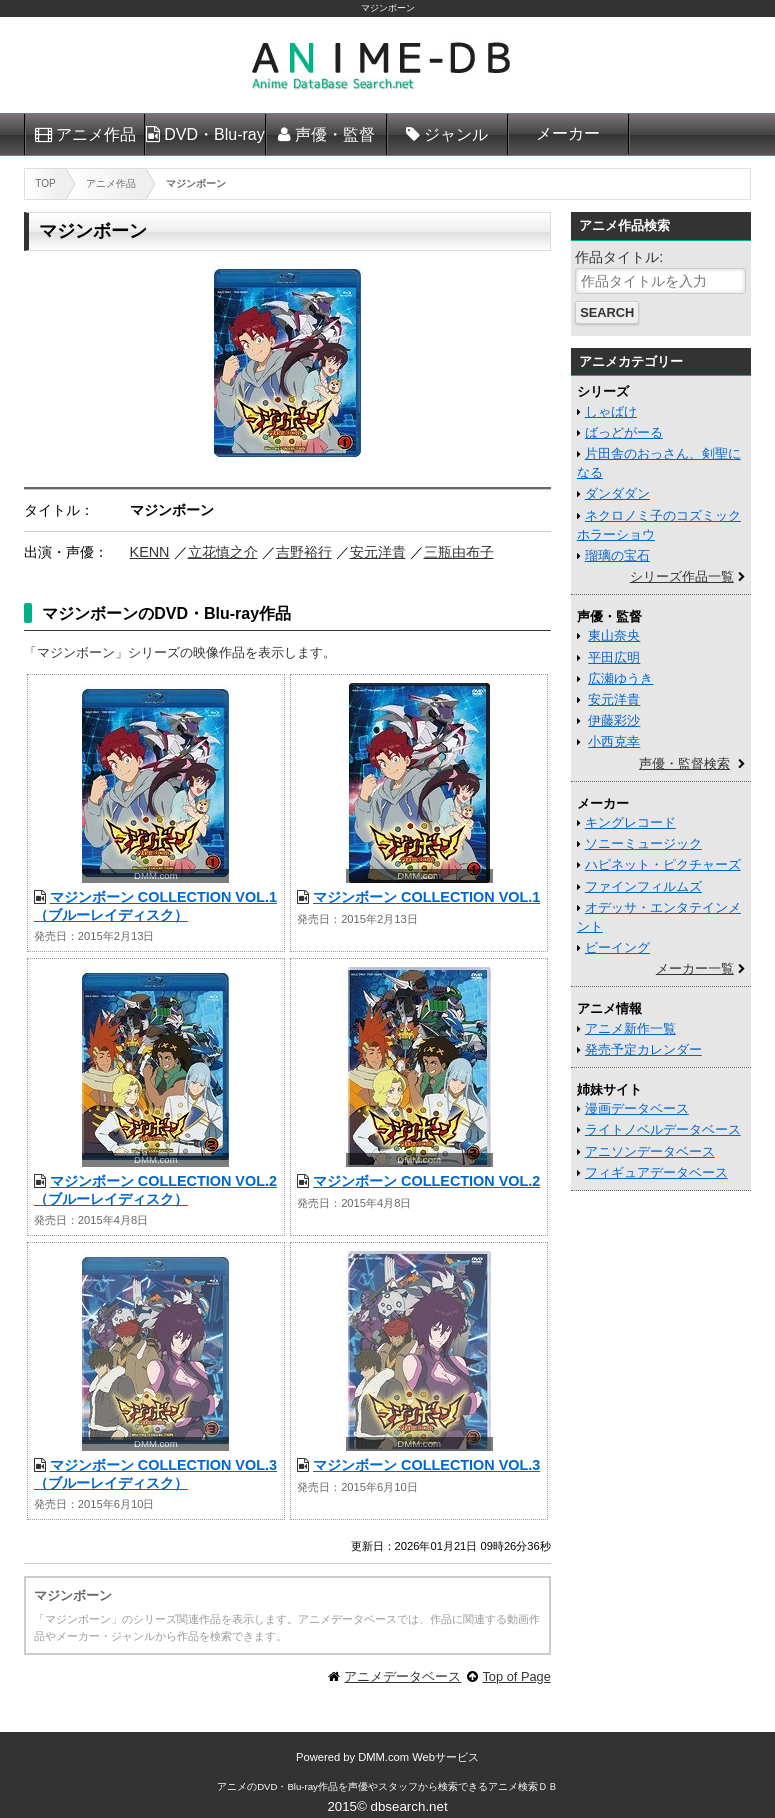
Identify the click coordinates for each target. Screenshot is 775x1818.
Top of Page (516, 1676)
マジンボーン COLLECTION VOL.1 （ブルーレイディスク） (155, 905)
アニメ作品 (96, 134)
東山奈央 (614, 635)
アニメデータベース (402, 1676)
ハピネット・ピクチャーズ (663, 864)
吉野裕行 (304, 552)
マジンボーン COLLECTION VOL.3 (426, 1465)
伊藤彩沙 (614, 720)
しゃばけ (611, 411)
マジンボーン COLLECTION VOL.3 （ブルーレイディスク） (155, 1473)
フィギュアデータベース (656, 1172)
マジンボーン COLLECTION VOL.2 (426, 1181)
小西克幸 (614, 741)
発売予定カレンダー (643, 1049)
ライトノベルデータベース (663, 1129)
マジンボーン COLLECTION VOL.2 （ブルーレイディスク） (155, 1189)
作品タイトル (617, 257)
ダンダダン (617, 493)
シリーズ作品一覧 (682, 576)
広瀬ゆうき (620, 678)
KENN (150, 552)
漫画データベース (637, 1108)
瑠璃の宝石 (617, 555)
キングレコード (630, 822)
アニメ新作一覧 (630, 1028)
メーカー (568, 133)
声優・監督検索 (684, 763)
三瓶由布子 (459, 552)
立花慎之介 (223, 552)
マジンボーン (388, 8)
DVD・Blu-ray (214, 134)
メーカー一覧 (695, 968)
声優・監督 (335, 134)
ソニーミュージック (643, 843)
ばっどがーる (624, 432)
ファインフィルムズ (643, 886)
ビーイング (617, 947)
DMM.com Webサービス (418, 1757)
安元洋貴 (378, 552)
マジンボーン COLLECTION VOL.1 (426, 897)
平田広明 (614, 657)
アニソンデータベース (650, 1151)
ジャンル (456, 134)
